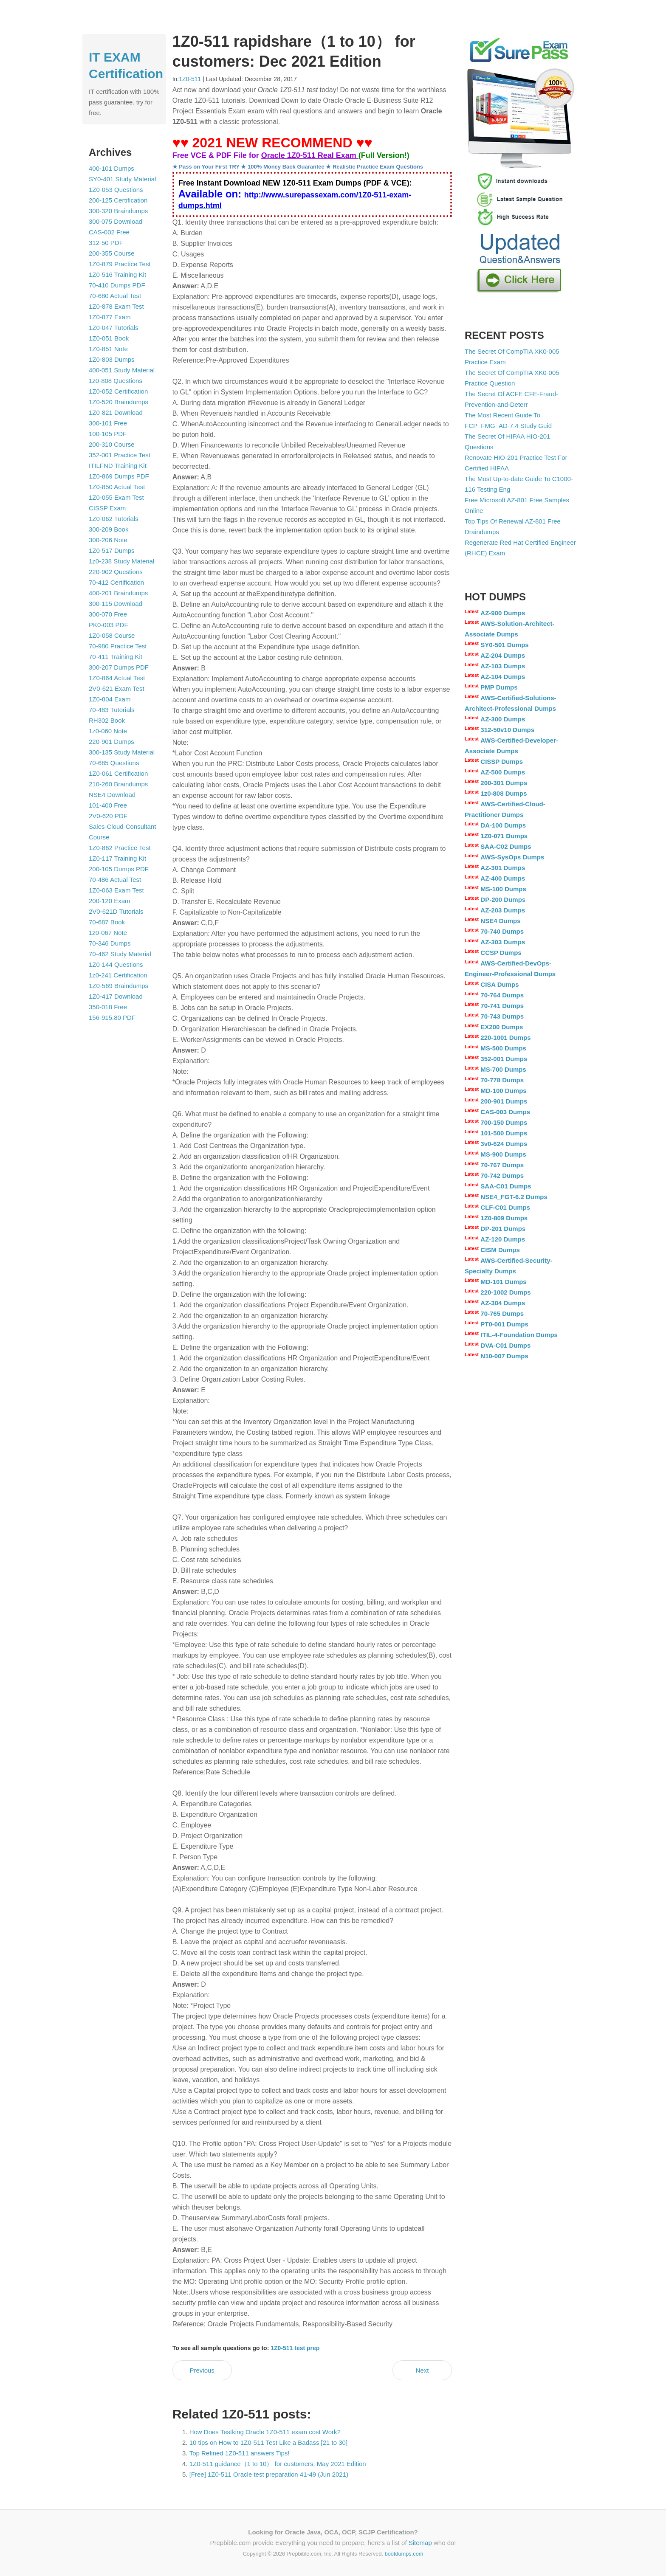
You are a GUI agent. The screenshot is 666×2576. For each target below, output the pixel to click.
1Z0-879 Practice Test (120, 263)
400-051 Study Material (122, 370)
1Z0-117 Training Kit (117, 858)
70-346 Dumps (109, 943)
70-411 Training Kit (115, 656)
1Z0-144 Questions (116, 964)
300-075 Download (115, 221)
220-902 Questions (116, 571)
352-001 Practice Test (119, 455)
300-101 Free (108, 423)
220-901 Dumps (111, 741)
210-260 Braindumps (118, 784)
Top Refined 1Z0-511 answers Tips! (239, 2453)
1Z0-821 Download (116, 412)
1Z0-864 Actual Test (117, 677)
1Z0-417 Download (116, 996)
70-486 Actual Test (115, 879)
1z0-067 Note (108, 932)
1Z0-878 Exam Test (116, 306)
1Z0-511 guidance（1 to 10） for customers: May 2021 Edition (277, 2463)
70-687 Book (107, 922)
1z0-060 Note (108, 731)
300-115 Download (115, 603)
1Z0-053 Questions (116, 189)
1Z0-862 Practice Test (120, 847)
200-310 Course (112, 444)
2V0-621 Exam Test (116, 688)
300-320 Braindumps (118, 210)
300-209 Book (108, 529)
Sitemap (420, 2542)
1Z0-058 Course (112, 635)
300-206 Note (108, 539)
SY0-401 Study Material (122, 179)
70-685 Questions (114, 762)
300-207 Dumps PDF (119, 667)
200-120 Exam (109, 900)
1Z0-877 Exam (109, 317)
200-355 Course (112, 253)
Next (422, 2370)
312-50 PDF (106, 242)
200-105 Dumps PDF (119, 869)
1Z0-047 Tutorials (113, 327)
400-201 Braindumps (118, 593)
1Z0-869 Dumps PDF (119, 476)
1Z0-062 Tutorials (113, 518)
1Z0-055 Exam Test (116, 497)
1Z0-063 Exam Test (116, 890)
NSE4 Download (112, 794)
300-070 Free (108, 614)
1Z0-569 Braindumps (118, 985)
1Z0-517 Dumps (112, 550)
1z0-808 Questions (115, 380)
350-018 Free (108, 1007)
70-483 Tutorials (112, 709)
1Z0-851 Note (108, 348)
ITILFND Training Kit (118, 465)
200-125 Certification (118, 200)
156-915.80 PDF (112, 1017)
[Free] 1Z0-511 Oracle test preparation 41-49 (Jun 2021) (268, 2474)
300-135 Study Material (122, 752)
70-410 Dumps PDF (117, 285)
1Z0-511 (190, 79)
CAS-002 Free (109, 232)
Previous (201, 2370)
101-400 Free (108, 805)
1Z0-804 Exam (109, 699)
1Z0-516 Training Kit (117, 274)
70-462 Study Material (120, 953)
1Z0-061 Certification (118, 773)
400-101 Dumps (111, 168)
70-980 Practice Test (118, 646)
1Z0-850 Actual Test (117, 486)
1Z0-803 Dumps (112, 359)
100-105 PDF (108, 433)
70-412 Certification (116, 582)
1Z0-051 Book (109, 338)
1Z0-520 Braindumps (118, 401)
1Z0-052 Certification (118, 391)
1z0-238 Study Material (121, 561)
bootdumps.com (404, 2554)
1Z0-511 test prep (295, 2348)
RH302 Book (107, 720)
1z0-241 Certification (118, 975)
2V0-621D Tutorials (116, 911)
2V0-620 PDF (108, 815)
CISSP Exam (107, 508)
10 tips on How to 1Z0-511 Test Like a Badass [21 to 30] (268, 2442)
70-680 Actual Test (115, 295)
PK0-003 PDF (108, 624)
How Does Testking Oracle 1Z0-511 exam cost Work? (265, 2431)
